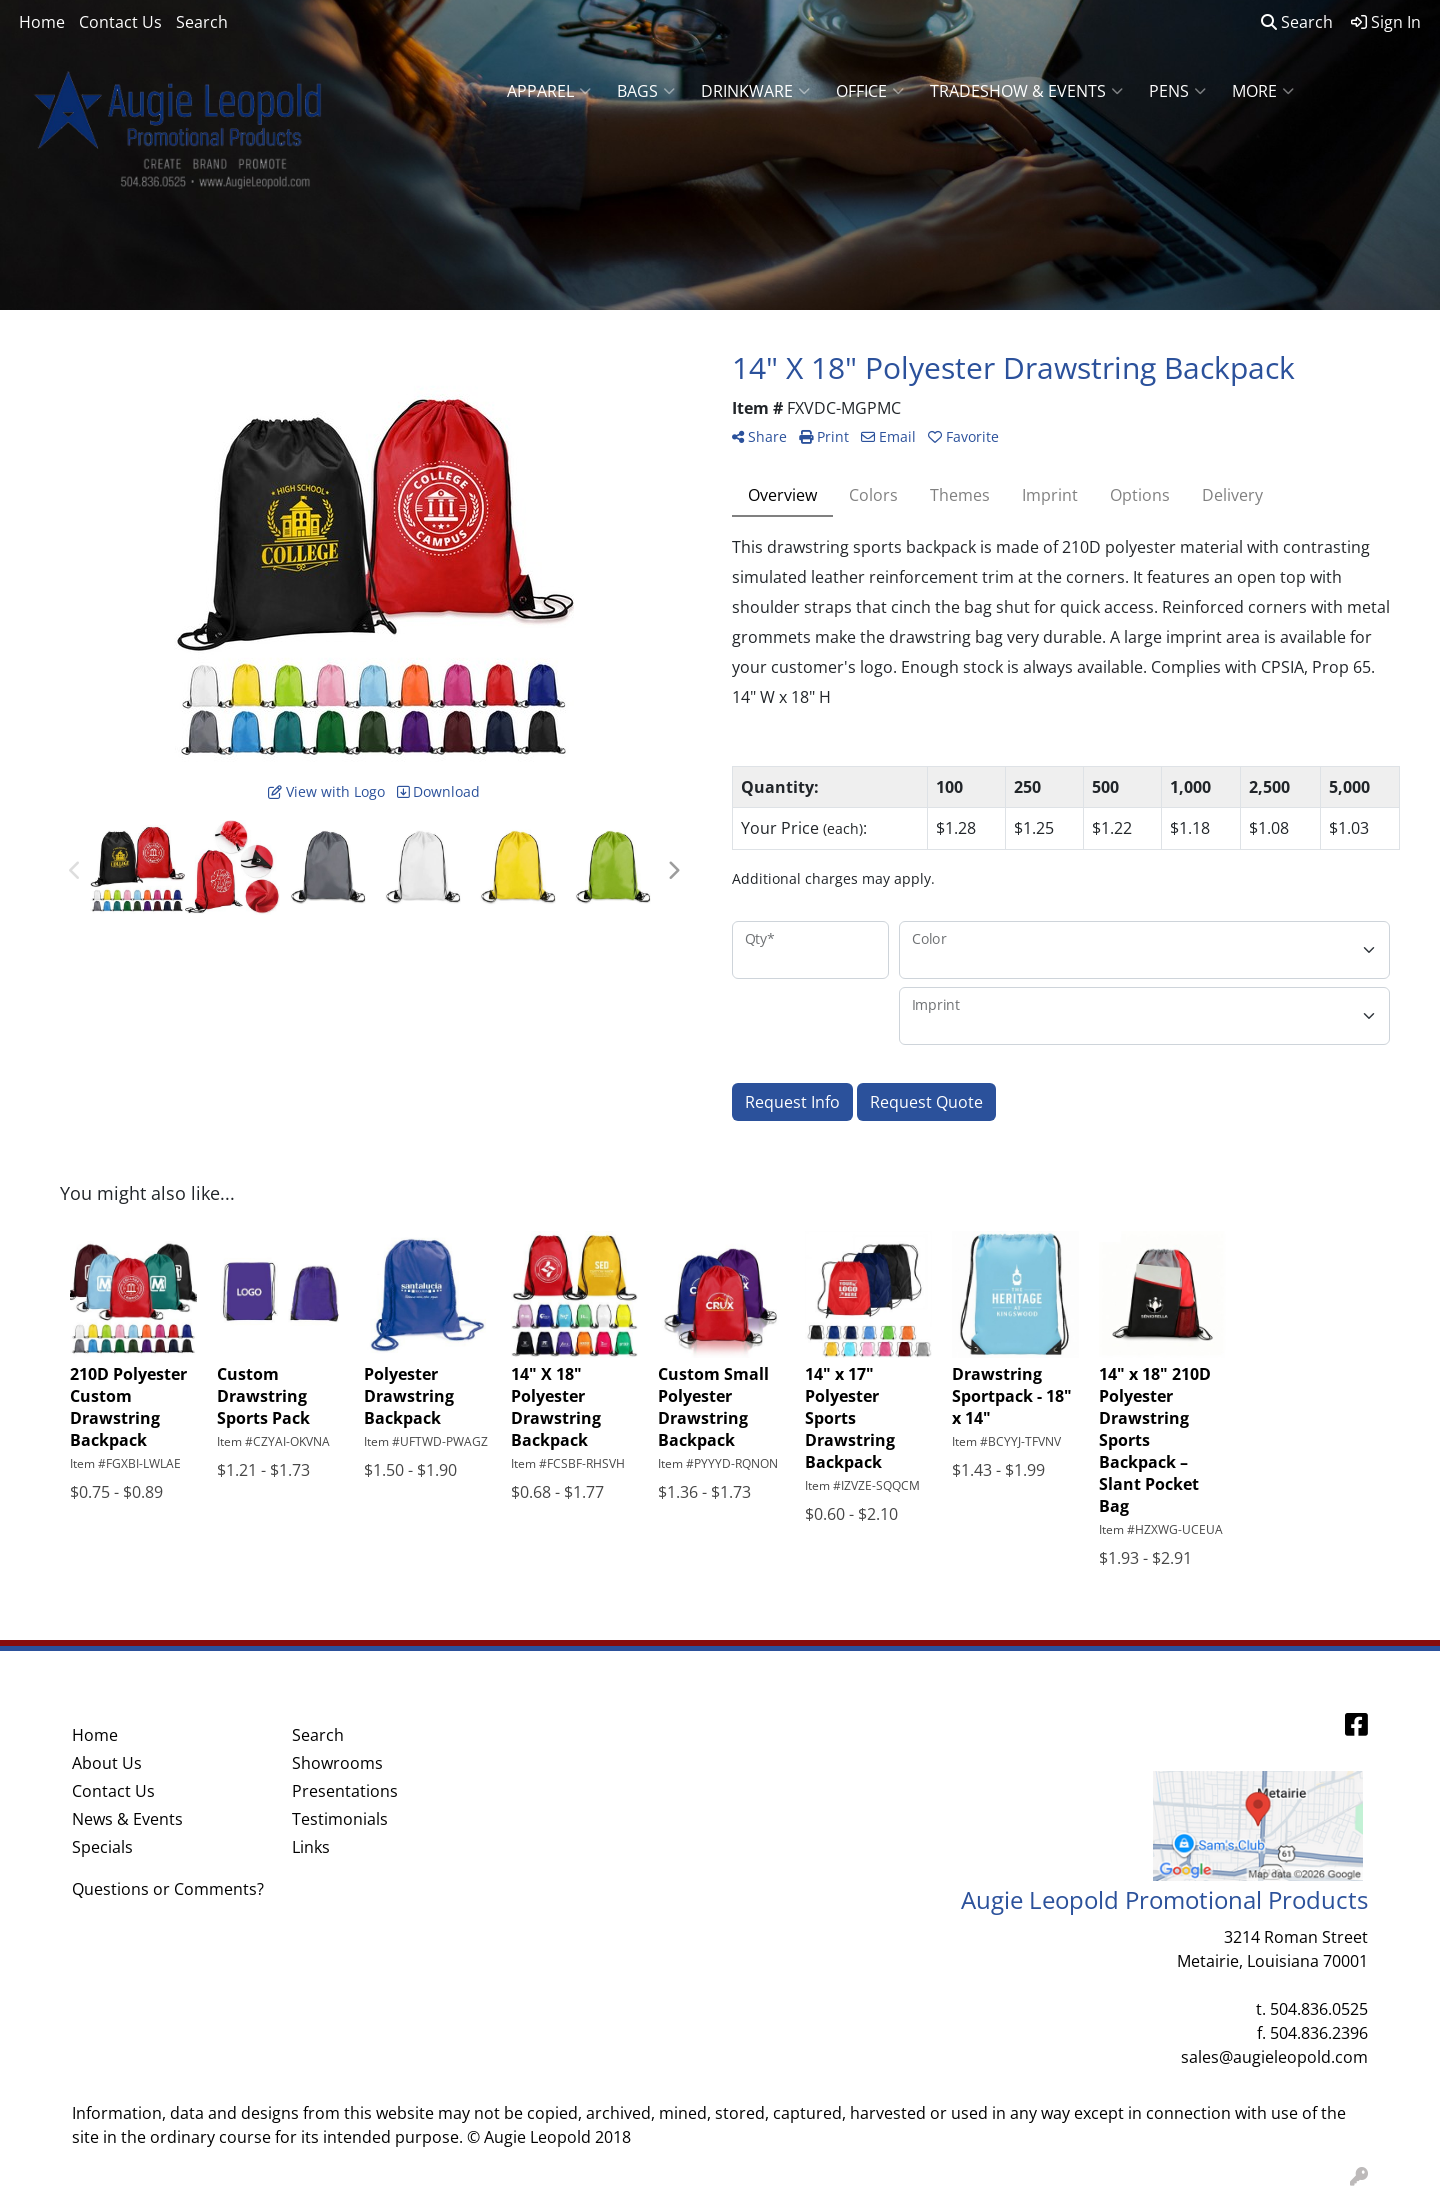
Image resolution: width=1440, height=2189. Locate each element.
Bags (646, 91)
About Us (107, 1763)
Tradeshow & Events (1026, 91)
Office (870, 91)
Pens (1177, 91)
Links (311, 1847)
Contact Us (120, 22)
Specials (102, 1847)
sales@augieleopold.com (1274, 2057)
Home (42, 22)
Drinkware (755, 91)
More (1263, 91)
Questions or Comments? (168, 1889)
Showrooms (337, 1763)
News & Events (127, 1819)
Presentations (345, 1791)
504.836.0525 (1319, 2009)
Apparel (549, 91)
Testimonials (340, 1819)
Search (202, 22)
